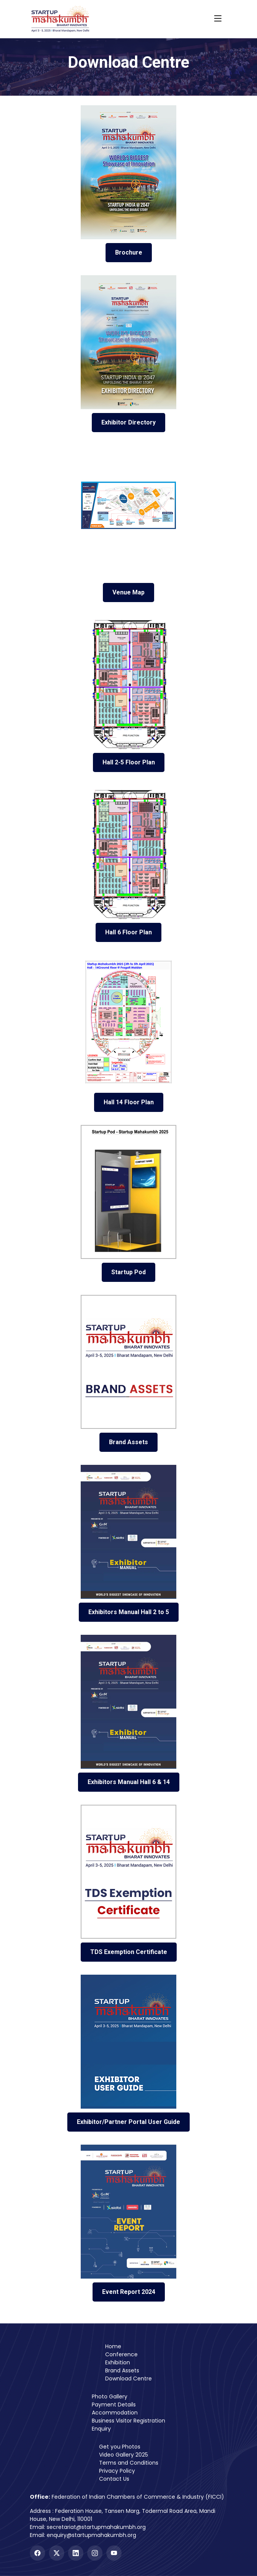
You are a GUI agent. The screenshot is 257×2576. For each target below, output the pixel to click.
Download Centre (128, 2378)
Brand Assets (128, 1442)
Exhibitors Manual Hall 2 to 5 (128, 1612)
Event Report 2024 (128, 2291)
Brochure (128, 252)
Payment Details (114, 2404)
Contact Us (114, 2479)
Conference (121, 2354)
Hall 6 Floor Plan (128, 932)
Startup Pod (128, 1272)
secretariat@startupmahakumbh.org (96, 2527)
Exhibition (117, 2362)
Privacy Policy (117, 2471)
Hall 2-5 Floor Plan (128, 762)
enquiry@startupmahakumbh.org (91, 2535)
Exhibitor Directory (128, 422)
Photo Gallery (109, 2396)
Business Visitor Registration (128, 2420)
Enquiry (101, 2428)
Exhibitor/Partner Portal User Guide (128, 2121)
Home (113, 2346)
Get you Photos (119, 2446)
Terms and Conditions (128, 2463)
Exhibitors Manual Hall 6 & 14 (129, 1782)
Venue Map (128, 592)
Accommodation (115, 2412)
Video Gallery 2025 (123, 2454)
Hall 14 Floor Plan (129, 1102)
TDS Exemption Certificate (128, 1952)
